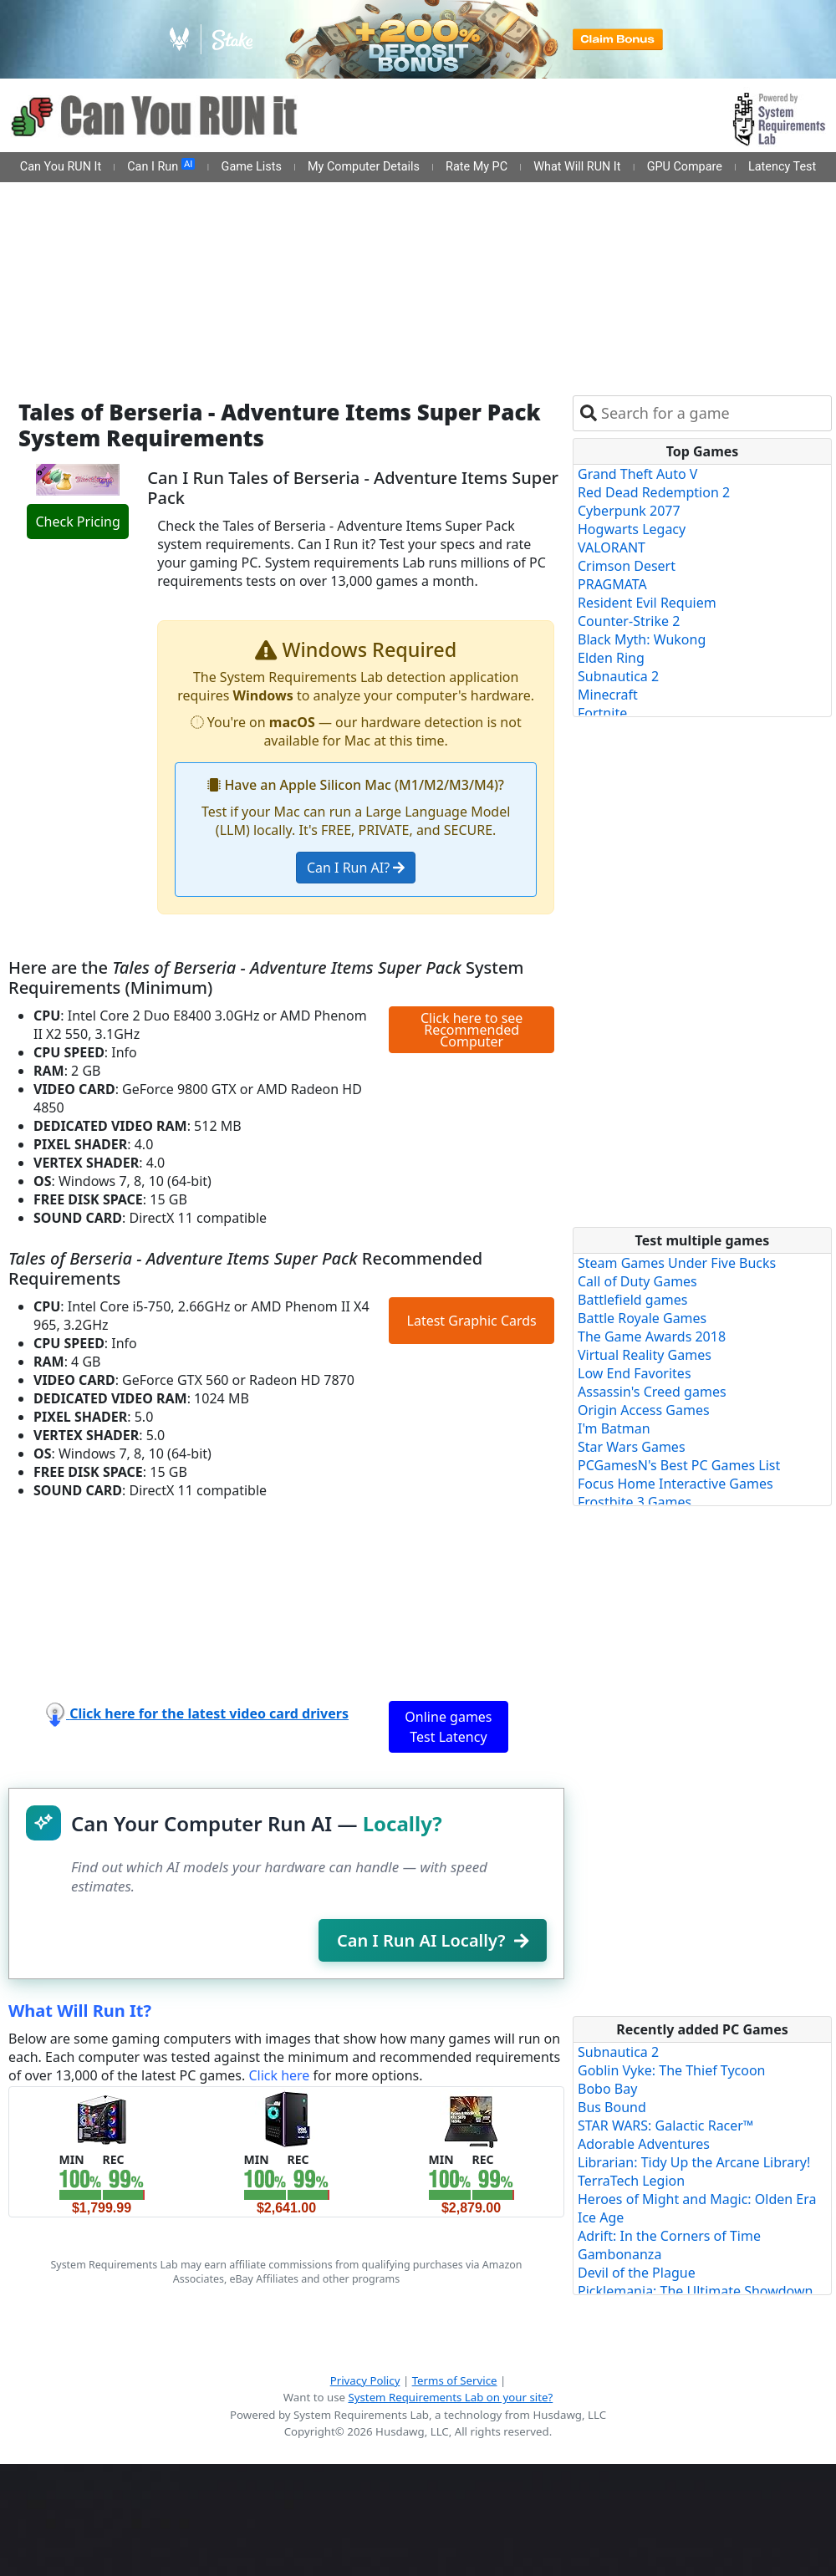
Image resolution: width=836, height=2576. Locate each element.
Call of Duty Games (637, 1281)
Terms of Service (454, 2380)
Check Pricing (77, 521)
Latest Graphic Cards (472, 1320)
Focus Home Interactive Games (675, 1483)
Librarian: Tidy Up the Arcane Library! (694, 2162)
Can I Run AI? (356, 867)
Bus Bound (612, 2107)
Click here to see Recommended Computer (471, 1030)
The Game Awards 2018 (652, 1336)
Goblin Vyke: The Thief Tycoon (671, 2070)
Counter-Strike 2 (629, 621)
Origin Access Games (644, 1410)
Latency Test (782, 167)
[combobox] (712, 413)
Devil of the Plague (637, 2272)
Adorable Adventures (644, 2144)
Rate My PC (476, 167)
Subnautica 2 (618, 676)
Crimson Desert (626, 566)
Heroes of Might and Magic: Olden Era (697, 2199)
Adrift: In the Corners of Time (669, 2236)
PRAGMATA (612, 584)
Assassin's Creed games (652, 1391)
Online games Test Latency (448, 1727)
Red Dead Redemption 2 (654, 492)
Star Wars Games (632, 1447)
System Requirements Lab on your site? (450, 2397)
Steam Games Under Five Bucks (677, 1263)
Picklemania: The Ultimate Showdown (695, 2291)
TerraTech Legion (631, 2180)
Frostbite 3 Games (634, 1502)
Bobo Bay (607, 2089)
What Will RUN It (576, 167)
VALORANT (611, 547)
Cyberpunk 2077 (629, 510)
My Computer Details (364, 167)
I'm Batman (614, 1428)
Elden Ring (611, 658)
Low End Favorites (634, 1373)
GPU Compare (684, 167)
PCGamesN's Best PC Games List (679, 1465)
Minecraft (608, 694)
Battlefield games (632, 1300)
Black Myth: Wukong (642, 639)
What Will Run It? (79, 2010)
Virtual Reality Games (644, 1355)
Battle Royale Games (642, 1318)
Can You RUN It (60, 167)
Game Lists (252, 167)
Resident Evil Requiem (647, 602)
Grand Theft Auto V (637, 474)
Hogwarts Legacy (632, 529)
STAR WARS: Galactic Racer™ (665, 2125)
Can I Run (161, 166)
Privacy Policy (365, 2380)
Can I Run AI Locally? (432, 1940)
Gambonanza (619, 2254)
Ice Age (601, 2217)
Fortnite (602, 713)
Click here (278, 2075)
